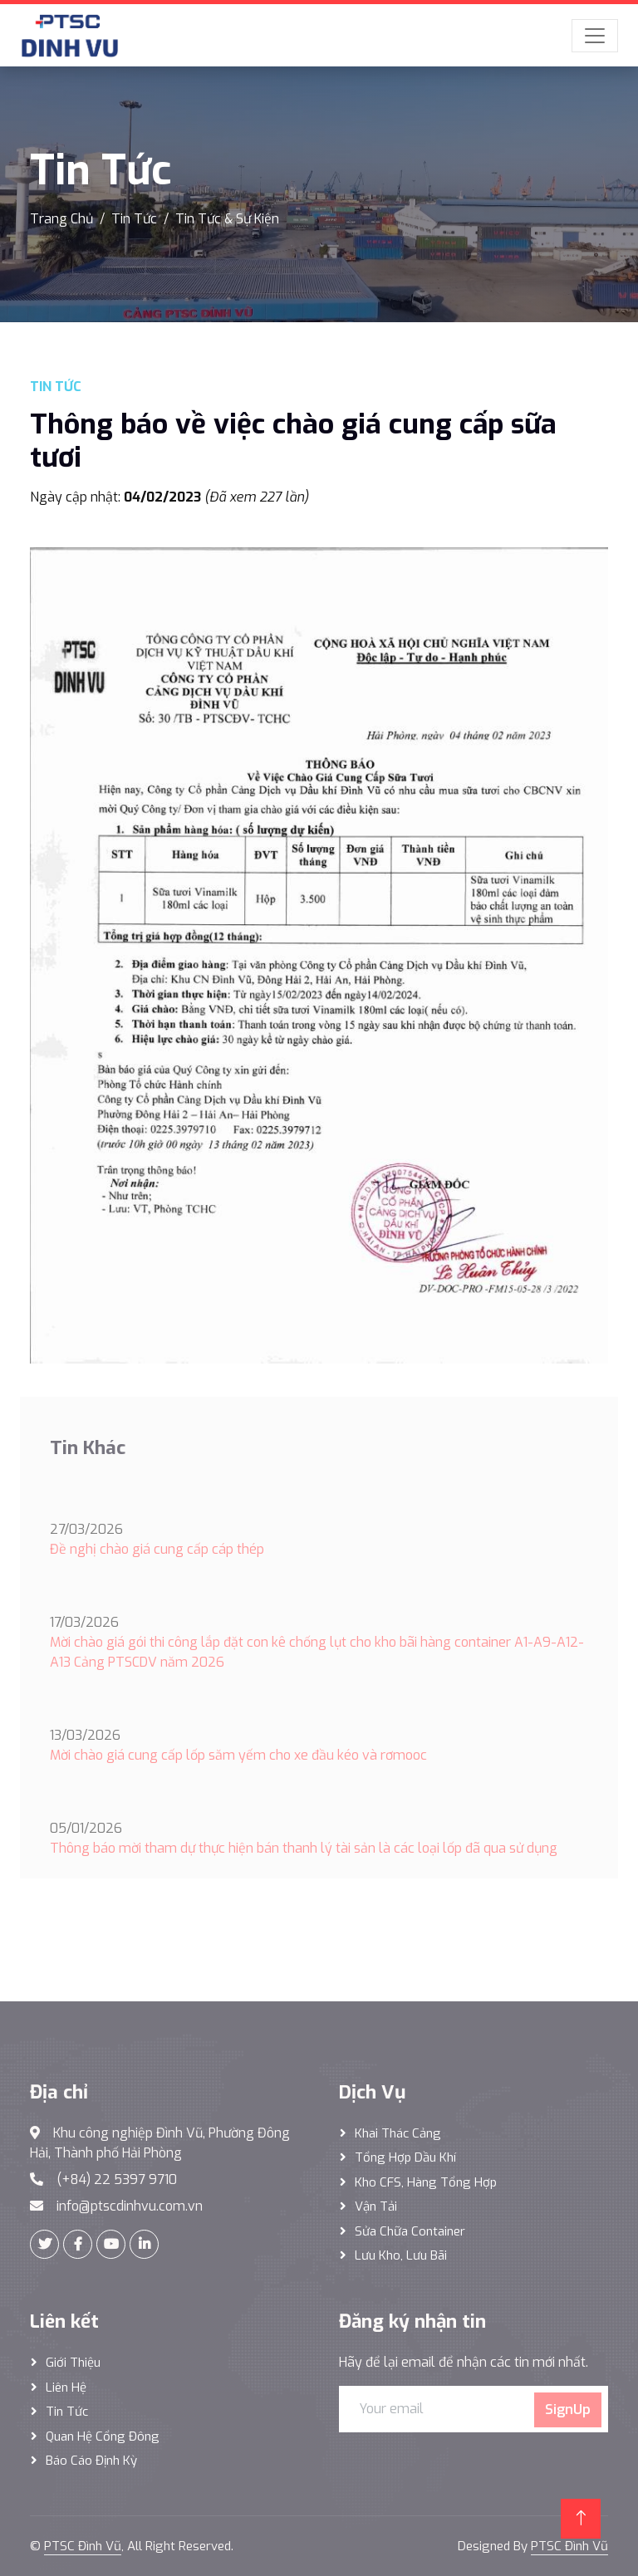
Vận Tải (376, 2206)
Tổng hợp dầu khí (405, 2157)
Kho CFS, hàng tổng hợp (426, 2182)
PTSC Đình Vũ (82, 2546)
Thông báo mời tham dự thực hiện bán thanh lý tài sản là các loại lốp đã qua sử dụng (303, 1848)
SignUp (568, 2409)
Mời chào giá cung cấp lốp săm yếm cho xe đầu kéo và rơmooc (238, 1755)
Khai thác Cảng (398, 2133)
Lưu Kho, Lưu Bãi (401, 2255)
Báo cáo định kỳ (91, 2460)
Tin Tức (134, 219)
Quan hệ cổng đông (103, 2436)
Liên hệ (66, 2387)
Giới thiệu (73, 2362)
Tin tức (67, 2411)
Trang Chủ (61, 219)
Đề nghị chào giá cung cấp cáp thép (157, 1549)
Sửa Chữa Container (410, 2231)
